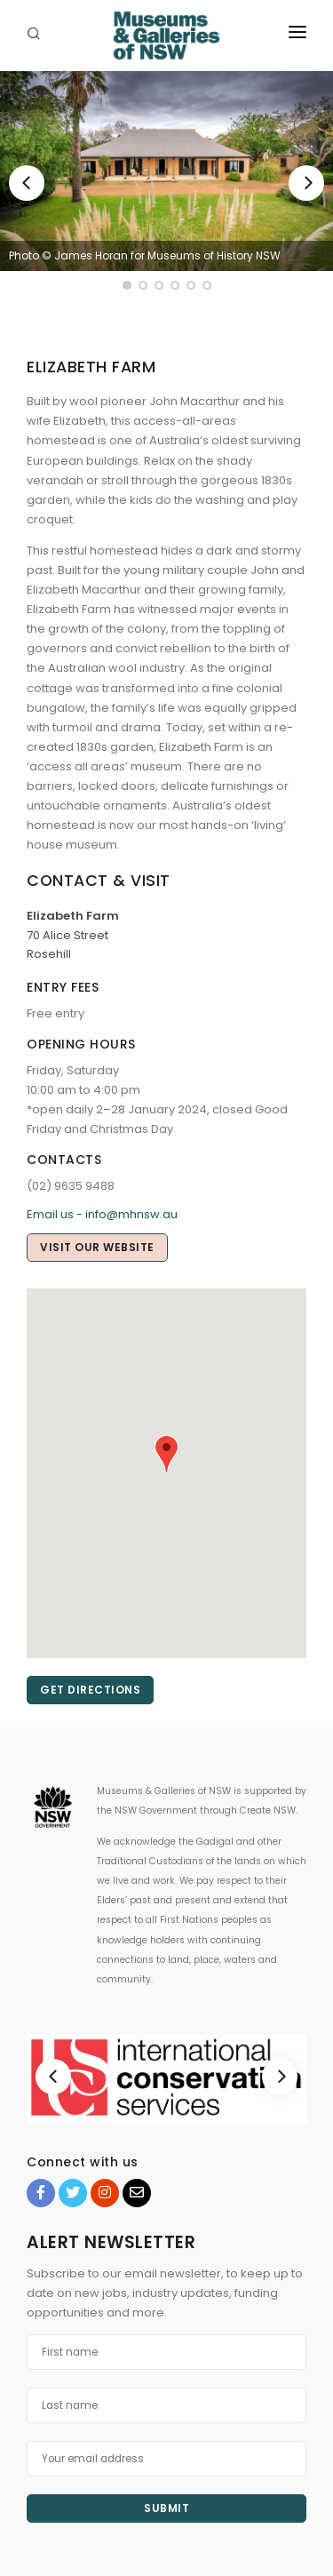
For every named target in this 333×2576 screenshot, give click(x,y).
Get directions (90, 1689)
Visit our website (97, 1247)
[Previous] (26, 183)
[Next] (306, 183)
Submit (166, 2508)
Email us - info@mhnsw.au (102, 1214)
